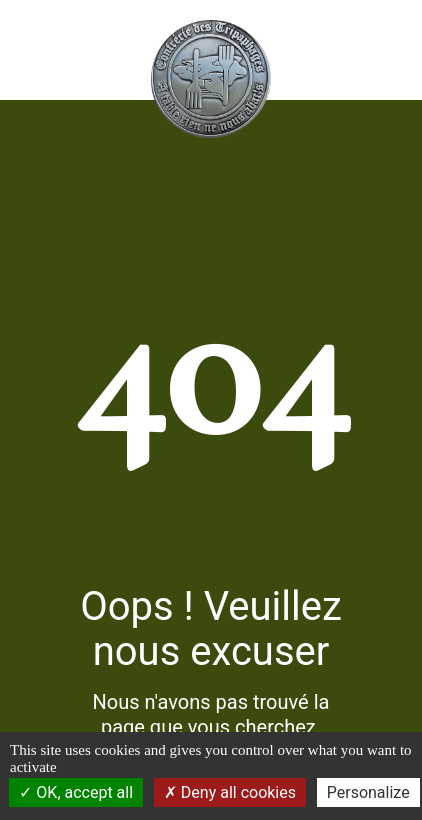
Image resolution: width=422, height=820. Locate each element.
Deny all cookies (230, 792)
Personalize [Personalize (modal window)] (368, 792)
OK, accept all (76, 792)
